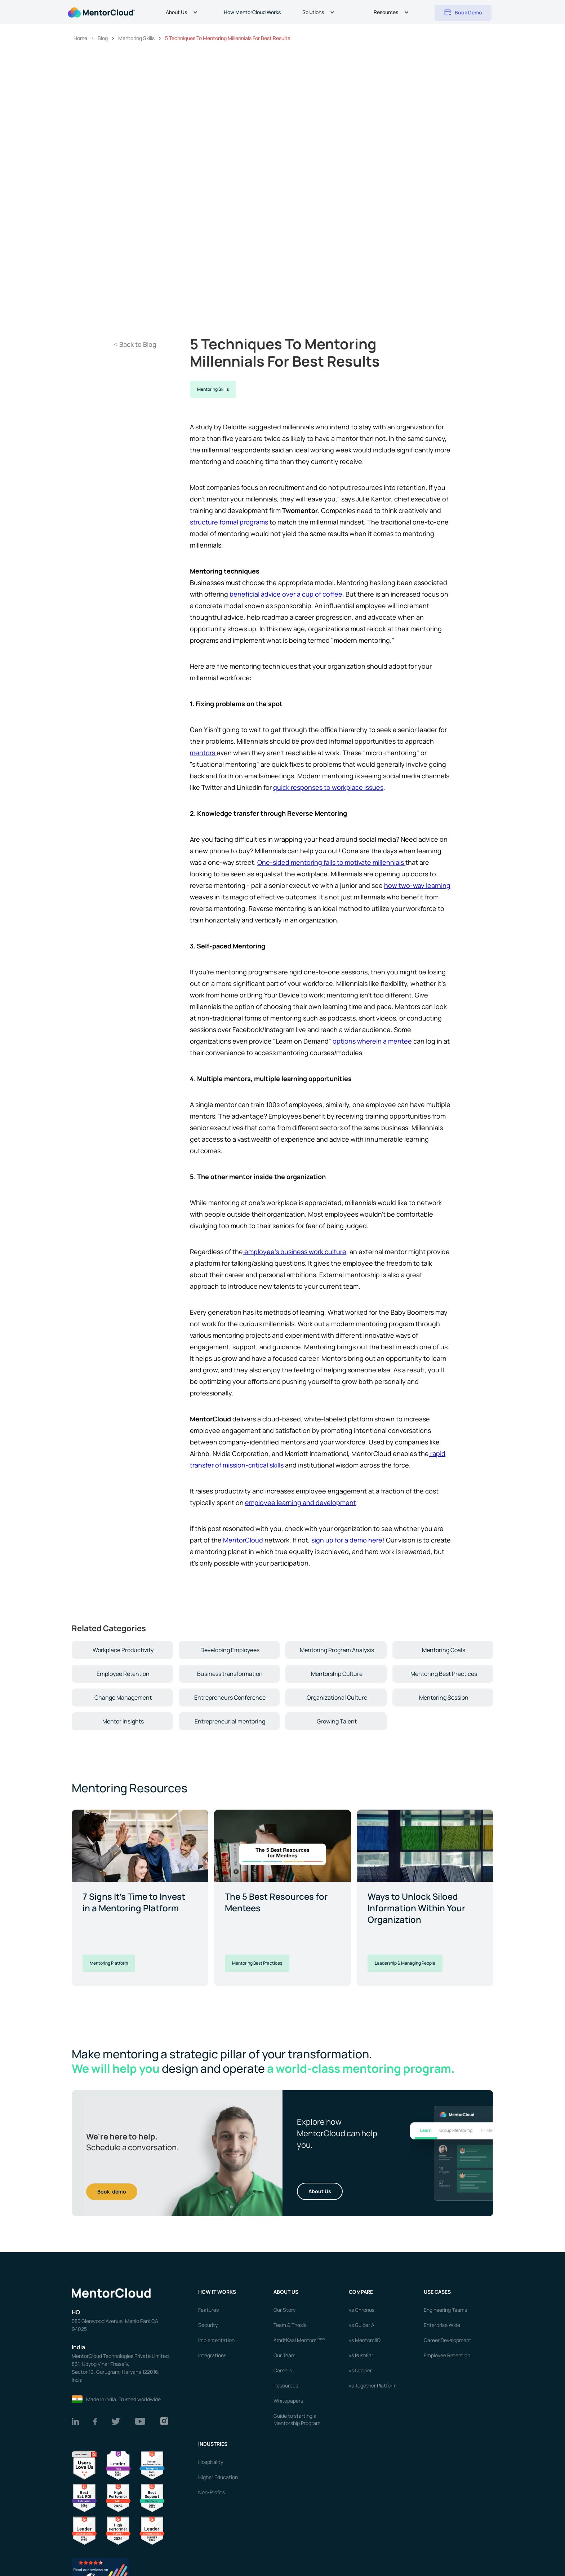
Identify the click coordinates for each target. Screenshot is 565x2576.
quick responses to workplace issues (328, 787)
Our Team (284, 2355)
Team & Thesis (289, 2325)
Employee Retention (447, 2355)
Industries (212, 2443)
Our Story (284, 2309)
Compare (361, 2291)
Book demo (111, 2191)
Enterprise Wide (442, 2325)
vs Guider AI (362, 2325)
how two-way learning (417, 885)
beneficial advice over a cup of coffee (286, 594)
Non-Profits (211, 2492)
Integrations (212, 2355)
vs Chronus (361, 2309)
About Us (319, 2191)
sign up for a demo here (346, 1540)
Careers (282, 2370)
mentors (203, 752)
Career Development (447, 2340)
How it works (217, 2291)
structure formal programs (230, 522)
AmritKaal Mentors (299, 2340)
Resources (285, 2385)
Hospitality (210, 2461)
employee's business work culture (294, 1251)
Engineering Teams (445, 2309)
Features (208, 2309)
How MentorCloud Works (252, 12)
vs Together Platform (373, 2385)
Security (208, 2325)
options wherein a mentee (373, 1041)
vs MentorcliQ (365, 2340)
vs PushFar (361, 2355)
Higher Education (218, 2477)
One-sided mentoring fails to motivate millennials (331, 862)
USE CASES (438, 2291)
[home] (100, 11)
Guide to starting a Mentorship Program (296, 2419)
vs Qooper (360, 2370)
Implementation (216, 2340)
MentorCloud (243, 1540)
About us (285, 2291)
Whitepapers (288, 2400)
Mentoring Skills (213, 389)
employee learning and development (300, 1502)
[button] (183, 13)
